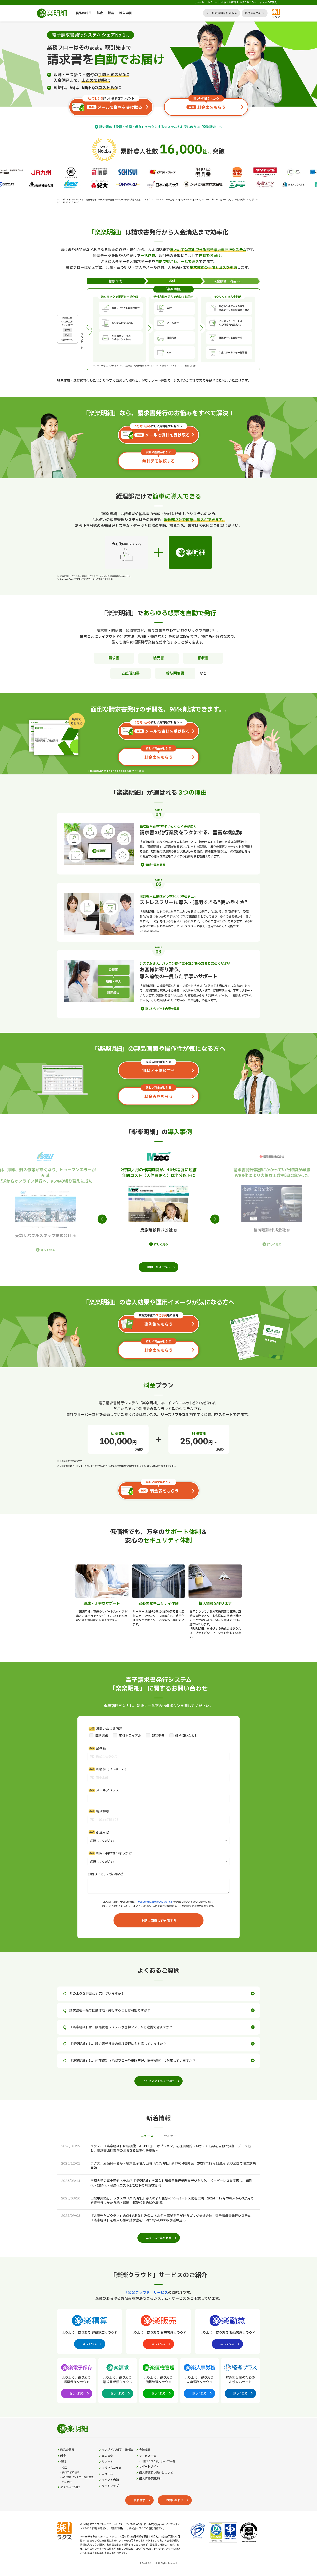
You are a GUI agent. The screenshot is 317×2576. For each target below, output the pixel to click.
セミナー (212, 2)
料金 (99, 13)
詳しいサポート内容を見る (162, 1009)
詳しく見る (48, 1250)
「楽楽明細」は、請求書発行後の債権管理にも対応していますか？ (161, 2044)
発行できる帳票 (70, 2472)
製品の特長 (83, 13)
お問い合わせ (174, 2500)
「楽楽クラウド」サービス (146, 2293)
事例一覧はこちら (158, 1267)
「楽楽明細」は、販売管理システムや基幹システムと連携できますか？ (161, 2027)
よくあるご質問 (268, 2)
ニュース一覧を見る (158, 2238)
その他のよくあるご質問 (158, 2081)
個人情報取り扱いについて (156, 2473)
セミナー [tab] (170, 2136)
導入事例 (125, 13)
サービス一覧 (147, 2456)
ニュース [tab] (146, 2136)
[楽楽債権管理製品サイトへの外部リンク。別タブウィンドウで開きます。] (158, 2380)
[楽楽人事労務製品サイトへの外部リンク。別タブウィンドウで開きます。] (199, 2380)
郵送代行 (67, 2482)
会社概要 (144, 2450)
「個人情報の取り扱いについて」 (155, 1902)
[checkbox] (158, 1736)
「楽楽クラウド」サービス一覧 (158, 2462)
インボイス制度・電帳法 (117, 2450)
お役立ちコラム (247, 2)
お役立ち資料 (228, 2)
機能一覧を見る (155, 865)
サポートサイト (149, 2467)
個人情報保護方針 (150, 2479)
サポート (199, 2)
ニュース (107, 2474)
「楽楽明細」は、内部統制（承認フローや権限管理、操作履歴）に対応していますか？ (161, 2060)
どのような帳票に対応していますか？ (161, 1993)
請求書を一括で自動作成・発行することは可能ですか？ (161, 2010)
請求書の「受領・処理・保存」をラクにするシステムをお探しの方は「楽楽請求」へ (160, 127)
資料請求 (139, 2500)
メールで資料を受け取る (221, 13)
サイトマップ (110, 2486)
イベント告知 (110, 2480)
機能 (111, 13)
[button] (102, 1219)
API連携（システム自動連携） (79, 2477)
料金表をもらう (255, 13)
